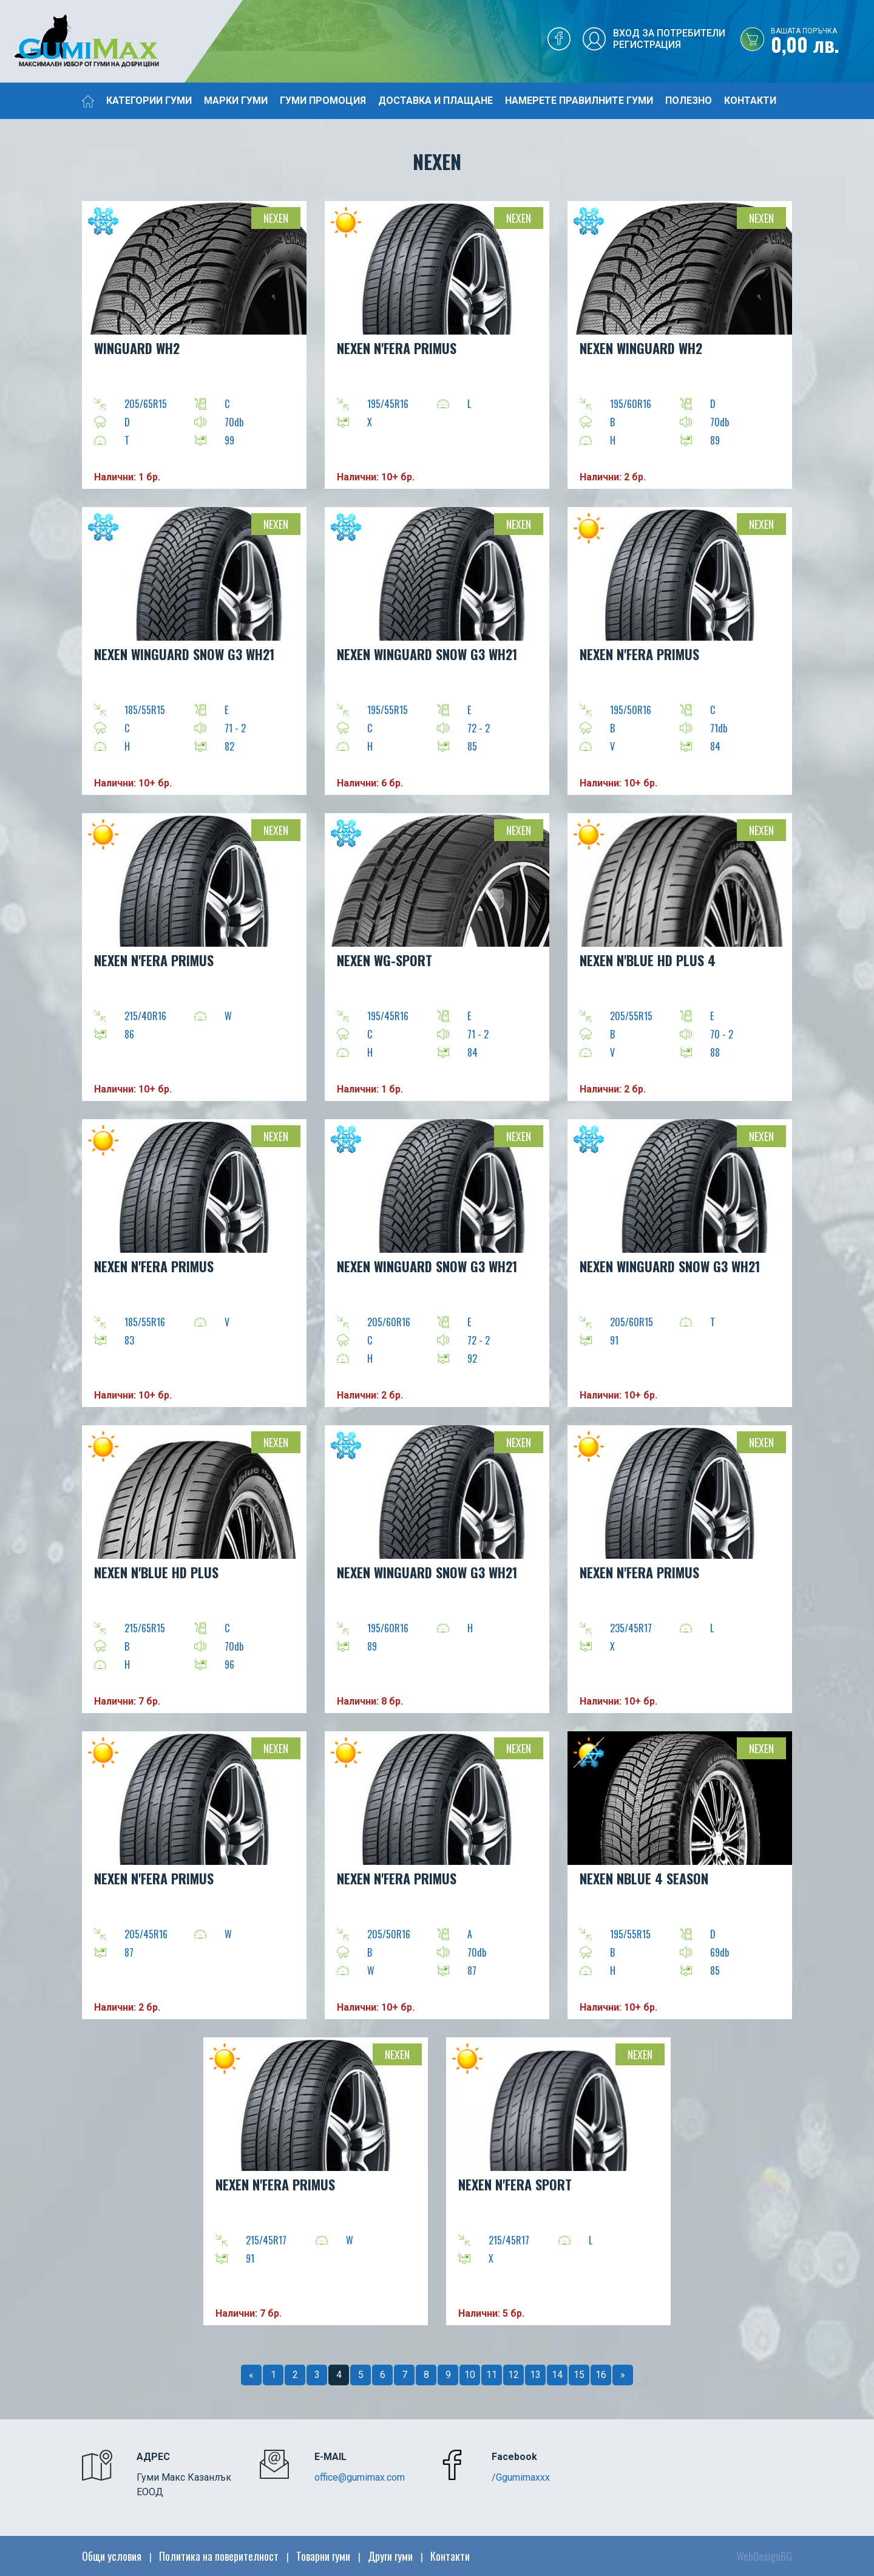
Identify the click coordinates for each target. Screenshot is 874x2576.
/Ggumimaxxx (521, 2477)
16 (600, 2374)
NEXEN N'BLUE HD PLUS (156, 1572)
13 (535, 2374)
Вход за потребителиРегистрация (669, 38)
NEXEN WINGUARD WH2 (641, 348)
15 (579, 2374)
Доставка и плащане (435, 100)
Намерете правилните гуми (579, 100)
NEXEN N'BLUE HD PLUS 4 (648, 960)
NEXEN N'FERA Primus (396, 348)
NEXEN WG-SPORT (384, 960)
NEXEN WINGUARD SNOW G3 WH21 (184, 654)
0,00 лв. (822, 41)
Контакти (750, 100)
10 (469, 2374)
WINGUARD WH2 (137, 348)
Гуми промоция (323, 100)
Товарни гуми (323, 2556)
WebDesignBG (764, 2556)
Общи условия (111, 2556)
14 (557, 2374)
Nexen (275, 218)
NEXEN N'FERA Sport (515, 2184)
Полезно (688, 100)
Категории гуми (149, 100)
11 (491, 2374)
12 (513, 2374)
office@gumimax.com (359, 2477)
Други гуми (390, 2556)
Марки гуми (236, 100)
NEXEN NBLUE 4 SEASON (644, 1878)
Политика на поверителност (219, 2556)
